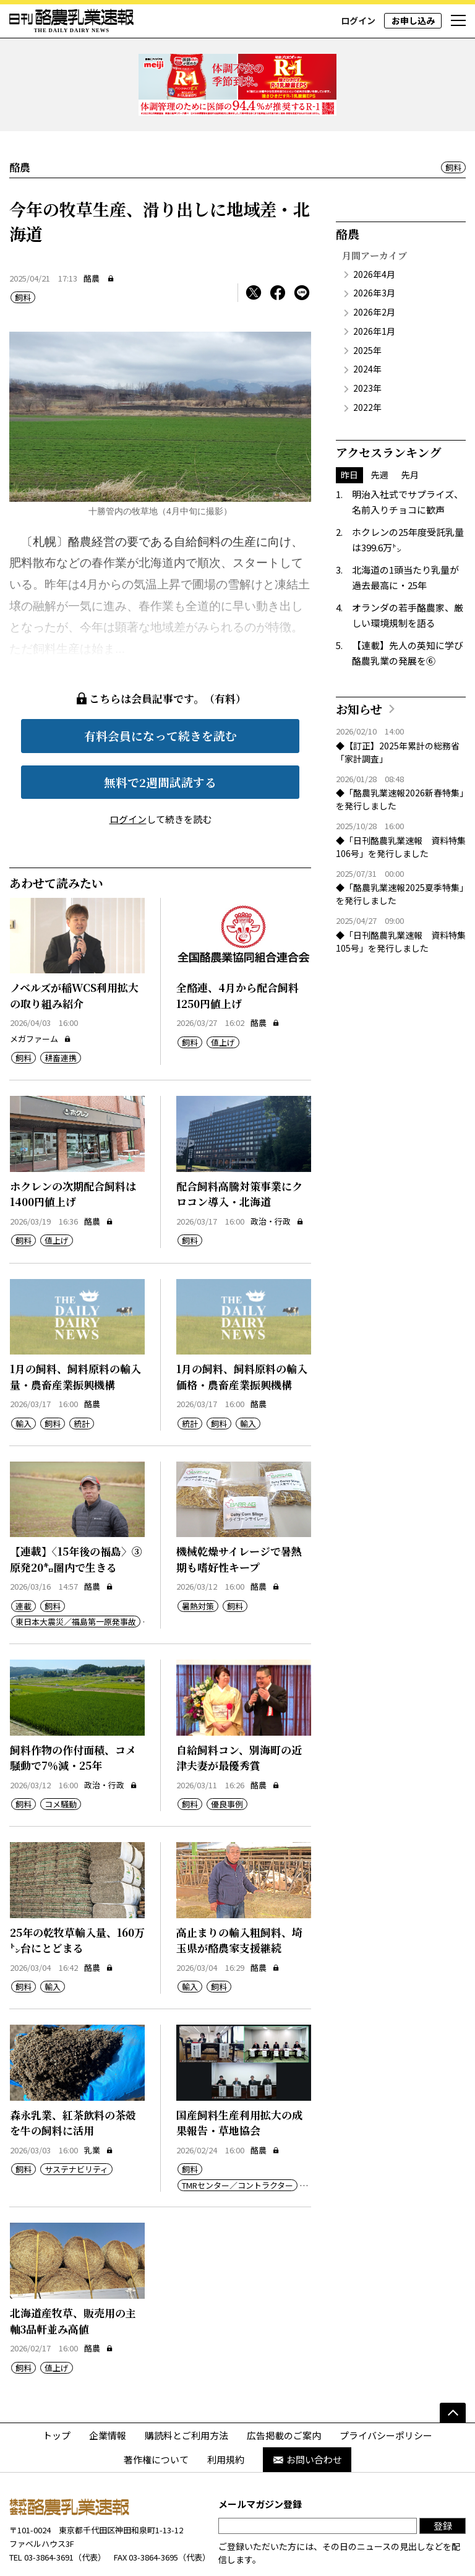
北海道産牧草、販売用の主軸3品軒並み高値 (73, 2275)
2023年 (367, 342)
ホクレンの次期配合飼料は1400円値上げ (73, 1147)
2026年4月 (374, 228)
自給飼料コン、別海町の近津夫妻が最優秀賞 (239, 1711)
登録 (443, 2479)
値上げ (223, 996)
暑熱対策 (198, 1560)
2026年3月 (374, 247)
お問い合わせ (307, 2413)
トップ (57, 2388)
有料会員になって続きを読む (160, 689)
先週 (379, 428)
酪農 (91, 232)
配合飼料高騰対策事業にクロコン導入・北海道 (239, 1147)
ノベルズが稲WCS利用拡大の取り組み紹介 (74, 949)
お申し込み (413, 20)
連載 (23, 1560)
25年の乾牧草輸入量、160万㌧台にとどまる (77, 1894)
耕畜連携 (61, 1012)
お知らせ (359, 662)
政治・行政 (277, 1175)
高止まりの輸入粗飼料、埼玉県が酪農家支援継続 (239, 1894)
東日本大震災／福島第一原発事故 (75, 1575)
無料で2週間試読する (160, 735)
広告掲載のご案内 (284, 2388)
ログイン (358, 20)
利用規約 (225, 2413)
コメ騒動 (61, 1758)
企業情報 (107, 2388)
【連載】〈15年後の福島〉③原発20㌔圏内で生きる (76, 1513)
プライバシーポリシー (386, 2388)
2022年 (367, 361)
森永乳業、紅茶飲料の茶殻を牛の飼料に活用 (73, 2076)
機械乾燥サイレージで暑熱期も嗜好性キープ (239, 1513)
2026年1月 (374, 284)
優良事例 (227, 1758)
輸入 (23, 1377)
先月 (410, 428)
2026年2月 (374, 266)
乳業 (98, 2103)
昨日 (349, 428)
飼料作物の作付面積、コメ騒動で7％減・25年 (73, 1711)
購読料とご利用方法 (186, 2388)
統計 (82, 1377)
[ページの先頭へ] (453, 2366)
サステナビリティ (76, 2123)
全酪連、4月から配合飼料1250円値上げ (237, 949)
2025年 (367, 304)
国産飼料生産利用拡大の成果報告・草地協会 (239, 2076)
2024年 (367, 323)
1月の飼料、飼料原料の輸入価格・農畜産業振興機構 (241, 1330)
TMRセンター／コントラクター (237, 2139)
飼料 (453, 121)
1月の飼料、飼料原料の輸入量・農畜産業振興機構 (75, 1330)
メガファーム (40, 992)
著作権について (156, 2413)
